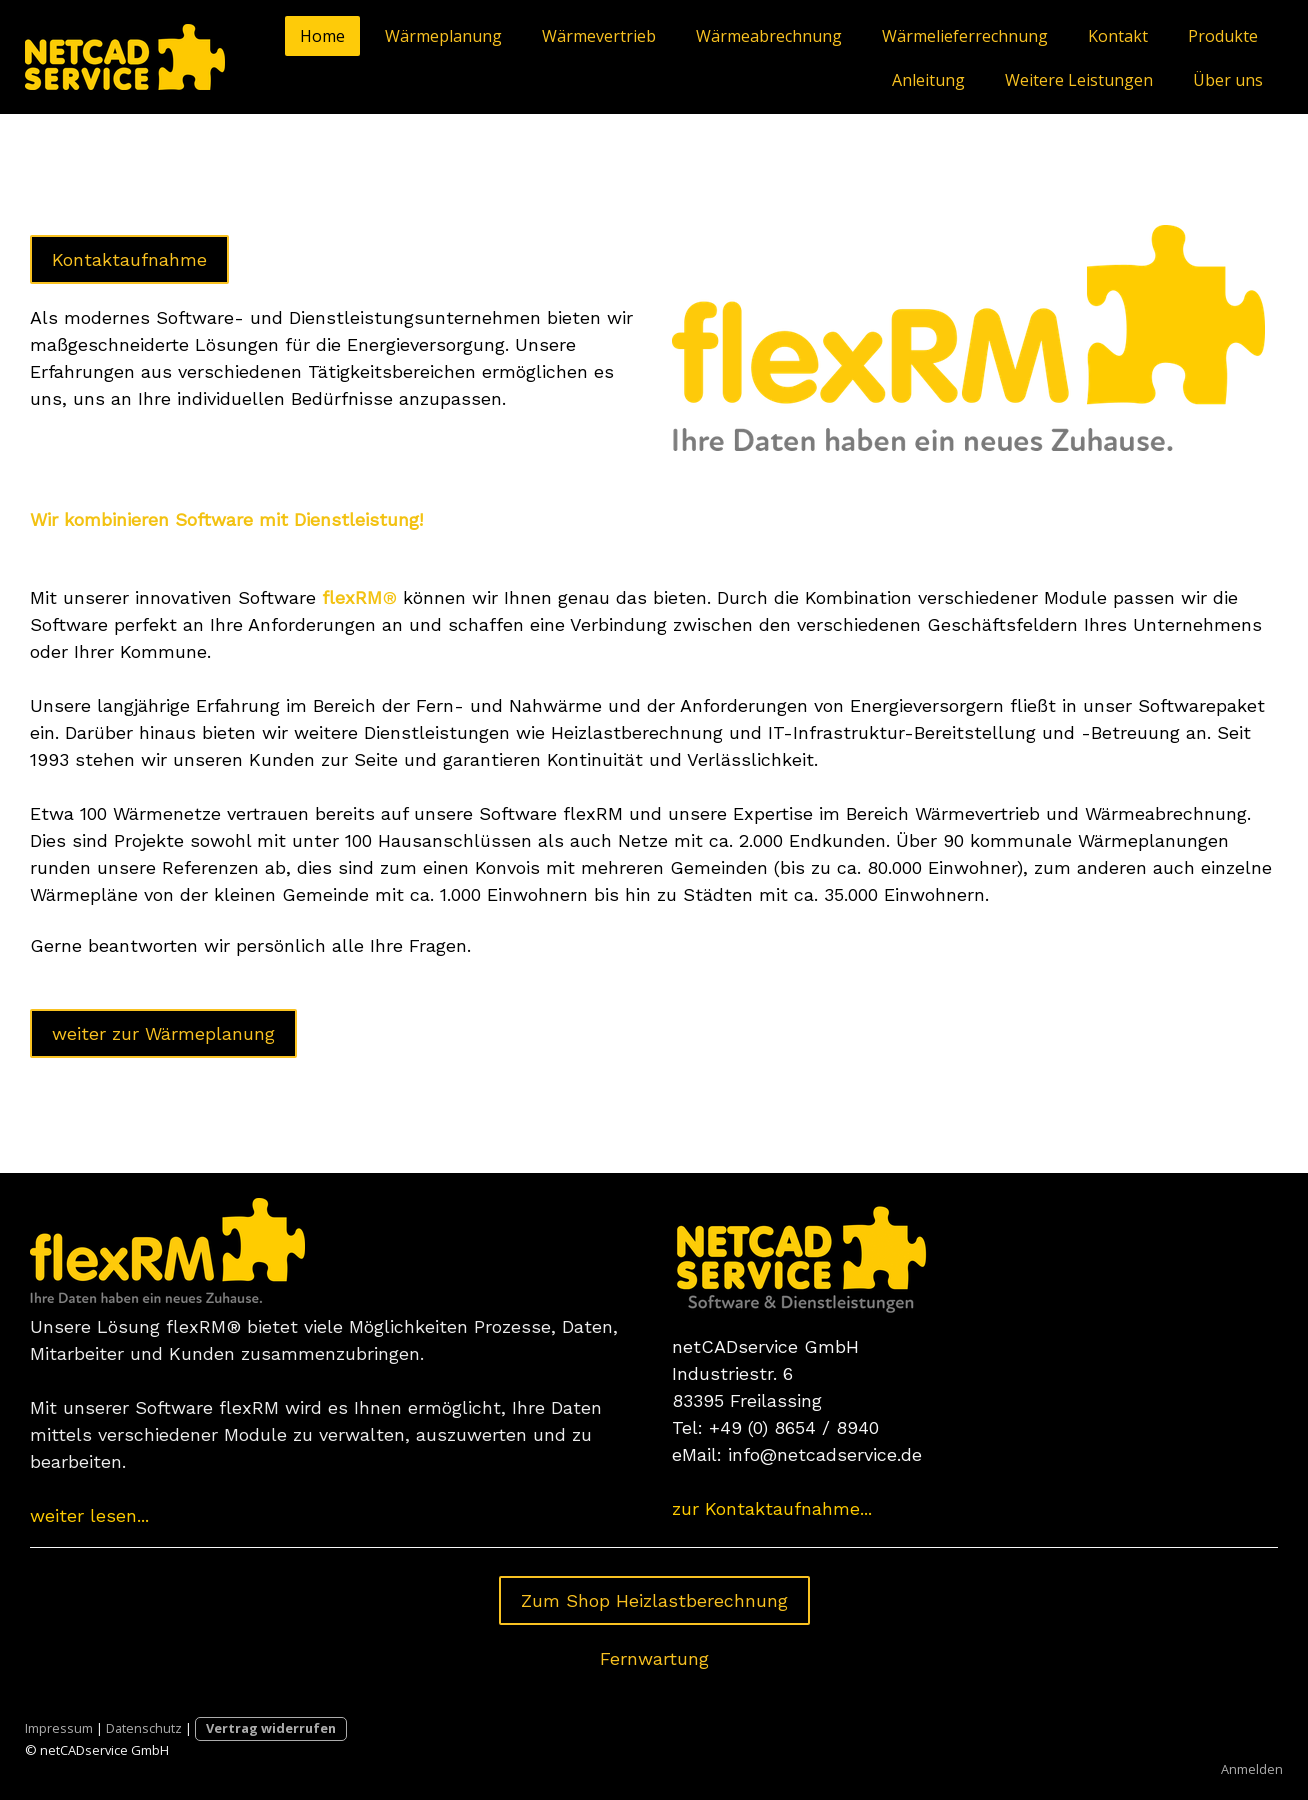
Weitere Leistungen (1079, 80)
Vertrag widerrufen (271, 1728)
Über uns (1228, 80)
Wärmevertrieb (599, 36)
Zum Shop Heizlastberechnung (654, 1600)
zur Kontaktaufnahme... (772, 1508)
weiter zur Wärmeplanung (163, 1033)
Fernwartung (654, 1658)
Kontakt (1118, 36)
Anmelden (1252, 1769)
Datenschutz (144, 1728)
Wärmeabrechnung (769, 36)
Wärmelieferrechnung (965, 36)
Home (322, 36)
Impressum (59, 1728)
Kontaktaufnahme (129, 259)
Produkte (1223, 36)
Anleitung (928, 80)
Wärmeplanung (443, 36)
